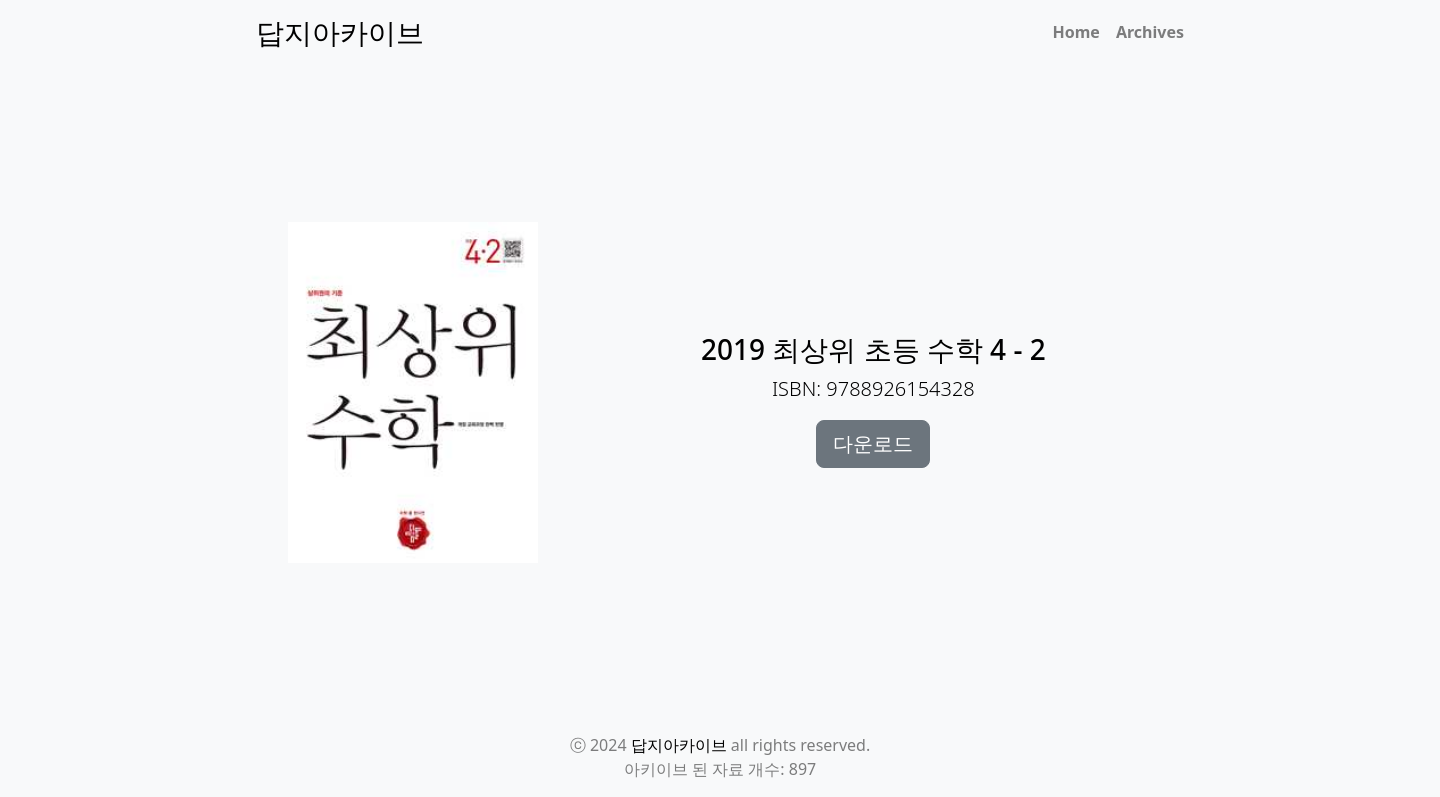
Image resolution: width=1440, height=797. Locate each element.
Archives (1150, 32)
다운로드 (873, 443)
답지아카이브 (679, 745)
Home (1076, 32)
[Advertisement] (732, 161)
